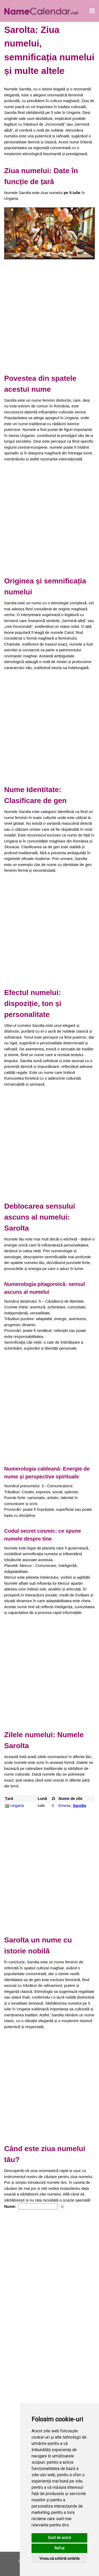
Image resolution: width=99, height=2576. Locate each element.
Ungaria (17, 1805)
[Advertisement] (49, 314)
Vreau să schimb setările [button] (59, 2558)
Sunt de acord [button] (59, 2538)
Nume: (10, 2206)
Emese (65, 1805)
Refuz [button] (59, 2548)
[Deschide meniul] (92, 11)
